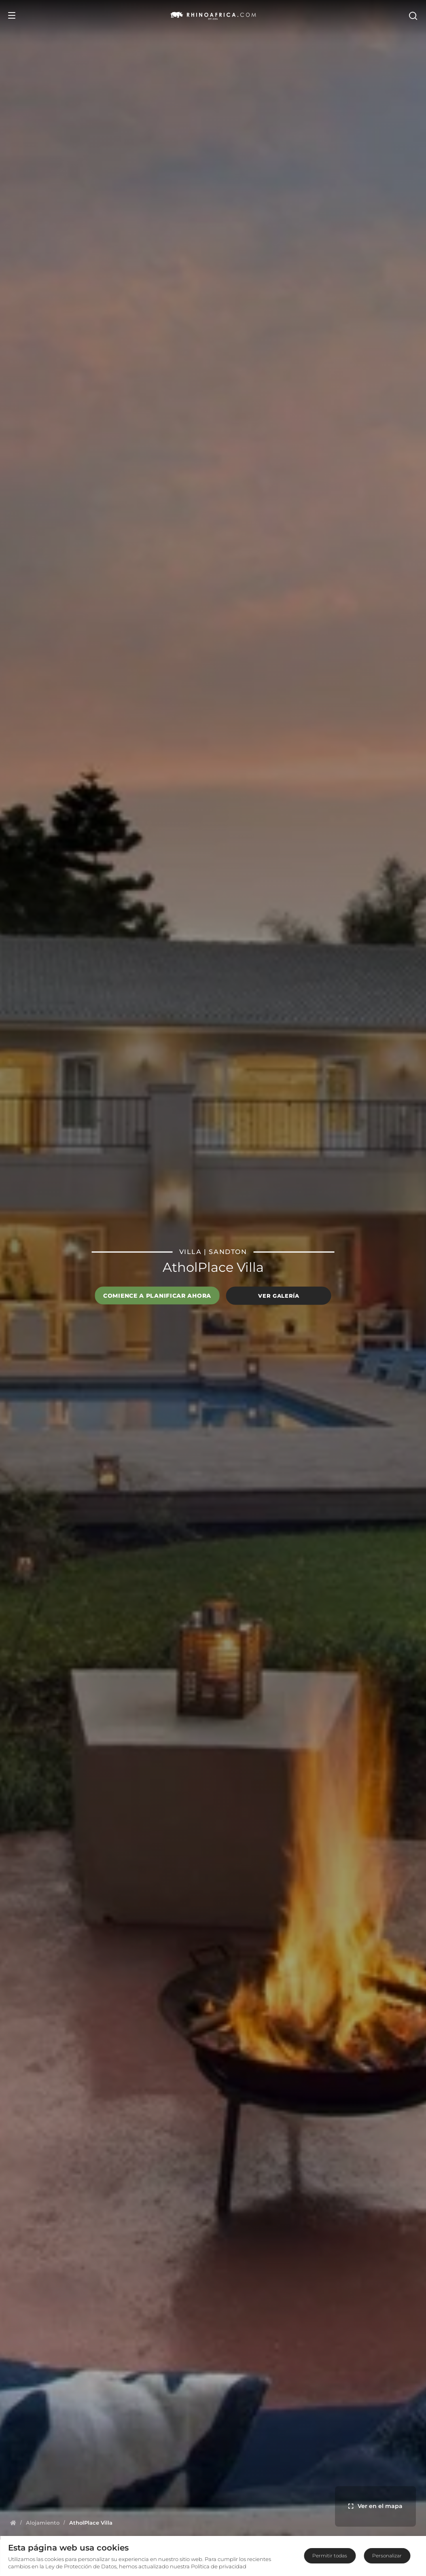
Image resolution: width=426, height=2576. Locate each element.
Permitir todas (329, 2556)
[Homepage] (13, 2522)
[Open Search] (412, 15)
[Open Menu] (11, 15)
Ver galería (278, 1295)
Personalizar (387, 2556)
